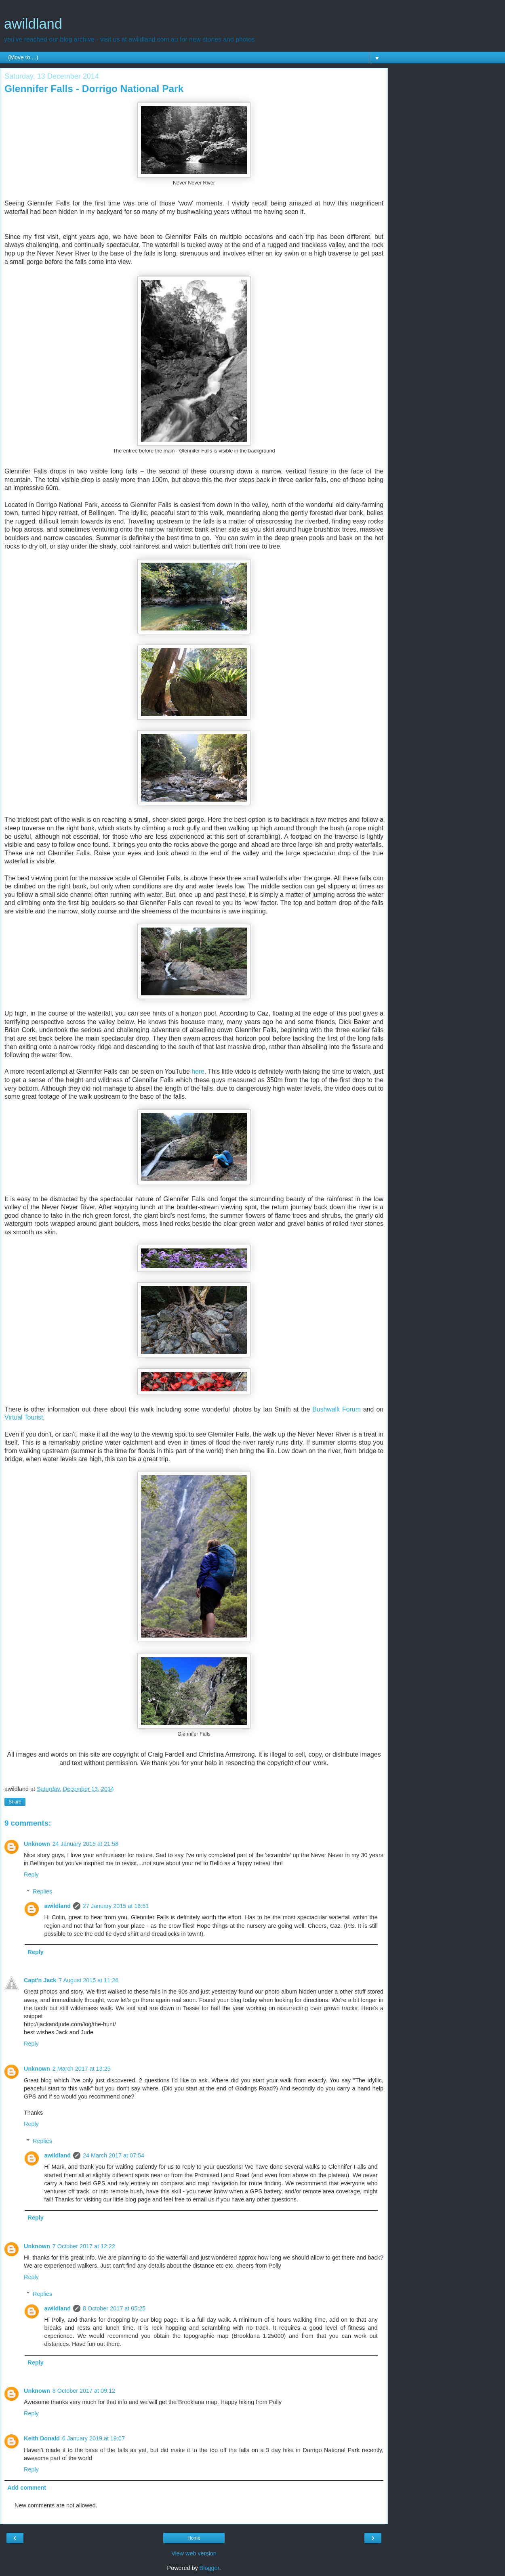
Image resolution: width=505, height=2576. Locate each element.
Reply (31, 1874)
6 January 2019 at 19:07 (93, 2438)
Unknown (37, 1844)
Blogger (209, 2568)
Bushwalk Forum (336, 1409)
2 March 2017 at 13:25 (82, 2068)
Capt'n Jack (40, 1980)
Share (14, 1802)
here (197, 1071)
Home (193, 2538)
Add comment (26, 2487)
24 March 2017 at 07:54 (113, 2155)
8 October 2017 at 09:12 (84, 2391)
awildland (33, 23)
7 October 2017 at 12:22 (84, 2246)
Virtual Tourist (23, 1417)
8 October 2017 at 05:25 (114, 2308)
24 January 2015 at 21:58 (85, 1844)
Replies (42, 1891)
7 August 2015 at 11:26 (88, 1980)
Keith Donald (42, 2438)
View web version (194, 2553)
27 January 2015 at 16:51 (116, 1906)
